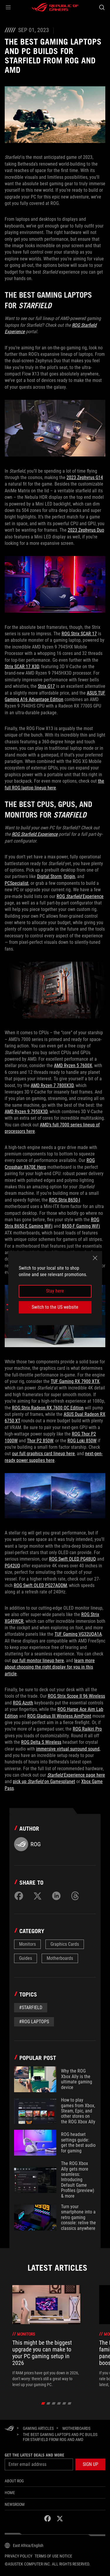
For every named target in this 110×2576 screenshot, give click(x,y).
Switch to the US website (55, 1307)
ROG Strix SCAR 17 (79, 633)
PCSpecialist (16, 883)
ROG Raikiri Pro (87, 1729)
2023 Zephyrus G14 (85, 477)
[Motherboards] (76, 2428)
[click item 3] (59, 2403)
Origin (69, 876)
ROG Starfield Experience (34, 834)
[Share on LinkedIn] (56, 1896)
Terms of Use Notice (53, 2556)
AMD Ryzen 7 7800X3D (52, 1085)
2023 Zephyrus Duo (86, 530)
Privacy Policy (18, 2556)
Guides (25, 1958)
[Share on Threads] (75, 1896)
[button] (8, 7)
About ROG (14, 2481)
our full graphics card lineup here (43, 1453)
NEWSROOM (15, 2504)
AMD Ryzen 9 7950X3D (26, 1111)
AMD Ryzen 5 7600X (73, 1065)
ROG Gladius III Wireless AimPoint (59, 1716)
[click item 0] (43, 2403)
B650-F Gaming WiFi (81, 1226)
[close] (95, 1257)
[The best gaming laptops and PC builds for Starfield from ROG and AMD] (62, 2437)
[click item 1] (48, 2403)
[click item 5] (69, 2403)
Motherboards (60, 1958)
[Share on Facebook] (18, 1896)
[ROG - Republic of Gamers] (55, 7)
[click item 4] (64, 2403)
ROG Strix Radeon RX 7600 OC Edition (48, 1408)
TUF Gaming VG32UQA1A (78, 1634)
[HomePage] (9, 2429)
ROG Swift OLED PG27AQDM (40, 1585)
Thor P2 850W (40, 1440)
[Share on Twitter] (37, 1896)
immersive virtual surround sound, (68, 1749)
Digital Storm (49, 876)
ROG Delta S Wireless (41, 1742)
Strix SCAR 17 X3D (22, 666)
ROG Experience (80, 896)
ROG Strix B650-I (64, 1200)
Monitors (27, 1944)
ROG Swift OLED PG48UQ (72, 1559)
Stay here (55, 1291)
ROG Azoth (23, 1703)
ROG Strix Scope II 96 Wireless (76, 1696)
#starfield (30, 2007)
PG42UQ (12, 1565)
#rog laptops (34, 2021)
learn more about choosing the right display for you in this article (50, 1667)
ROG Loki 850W (82, 1440)
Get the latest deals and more (34, 2455)
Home (10, 2492)
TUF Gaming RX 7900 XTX (75, 1381)
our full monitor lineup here (38, 1660)
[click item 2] (53, 2403)
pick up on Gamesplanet (44, 1781)
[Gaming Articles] (38, 2428)
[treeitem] (46, 2336)
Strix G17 (46, 686)
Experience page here (76, 1775)
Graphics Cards (64, 1944)
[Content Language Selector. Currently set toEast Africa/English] (24, 2545)
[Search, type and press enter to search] (101, 7)
